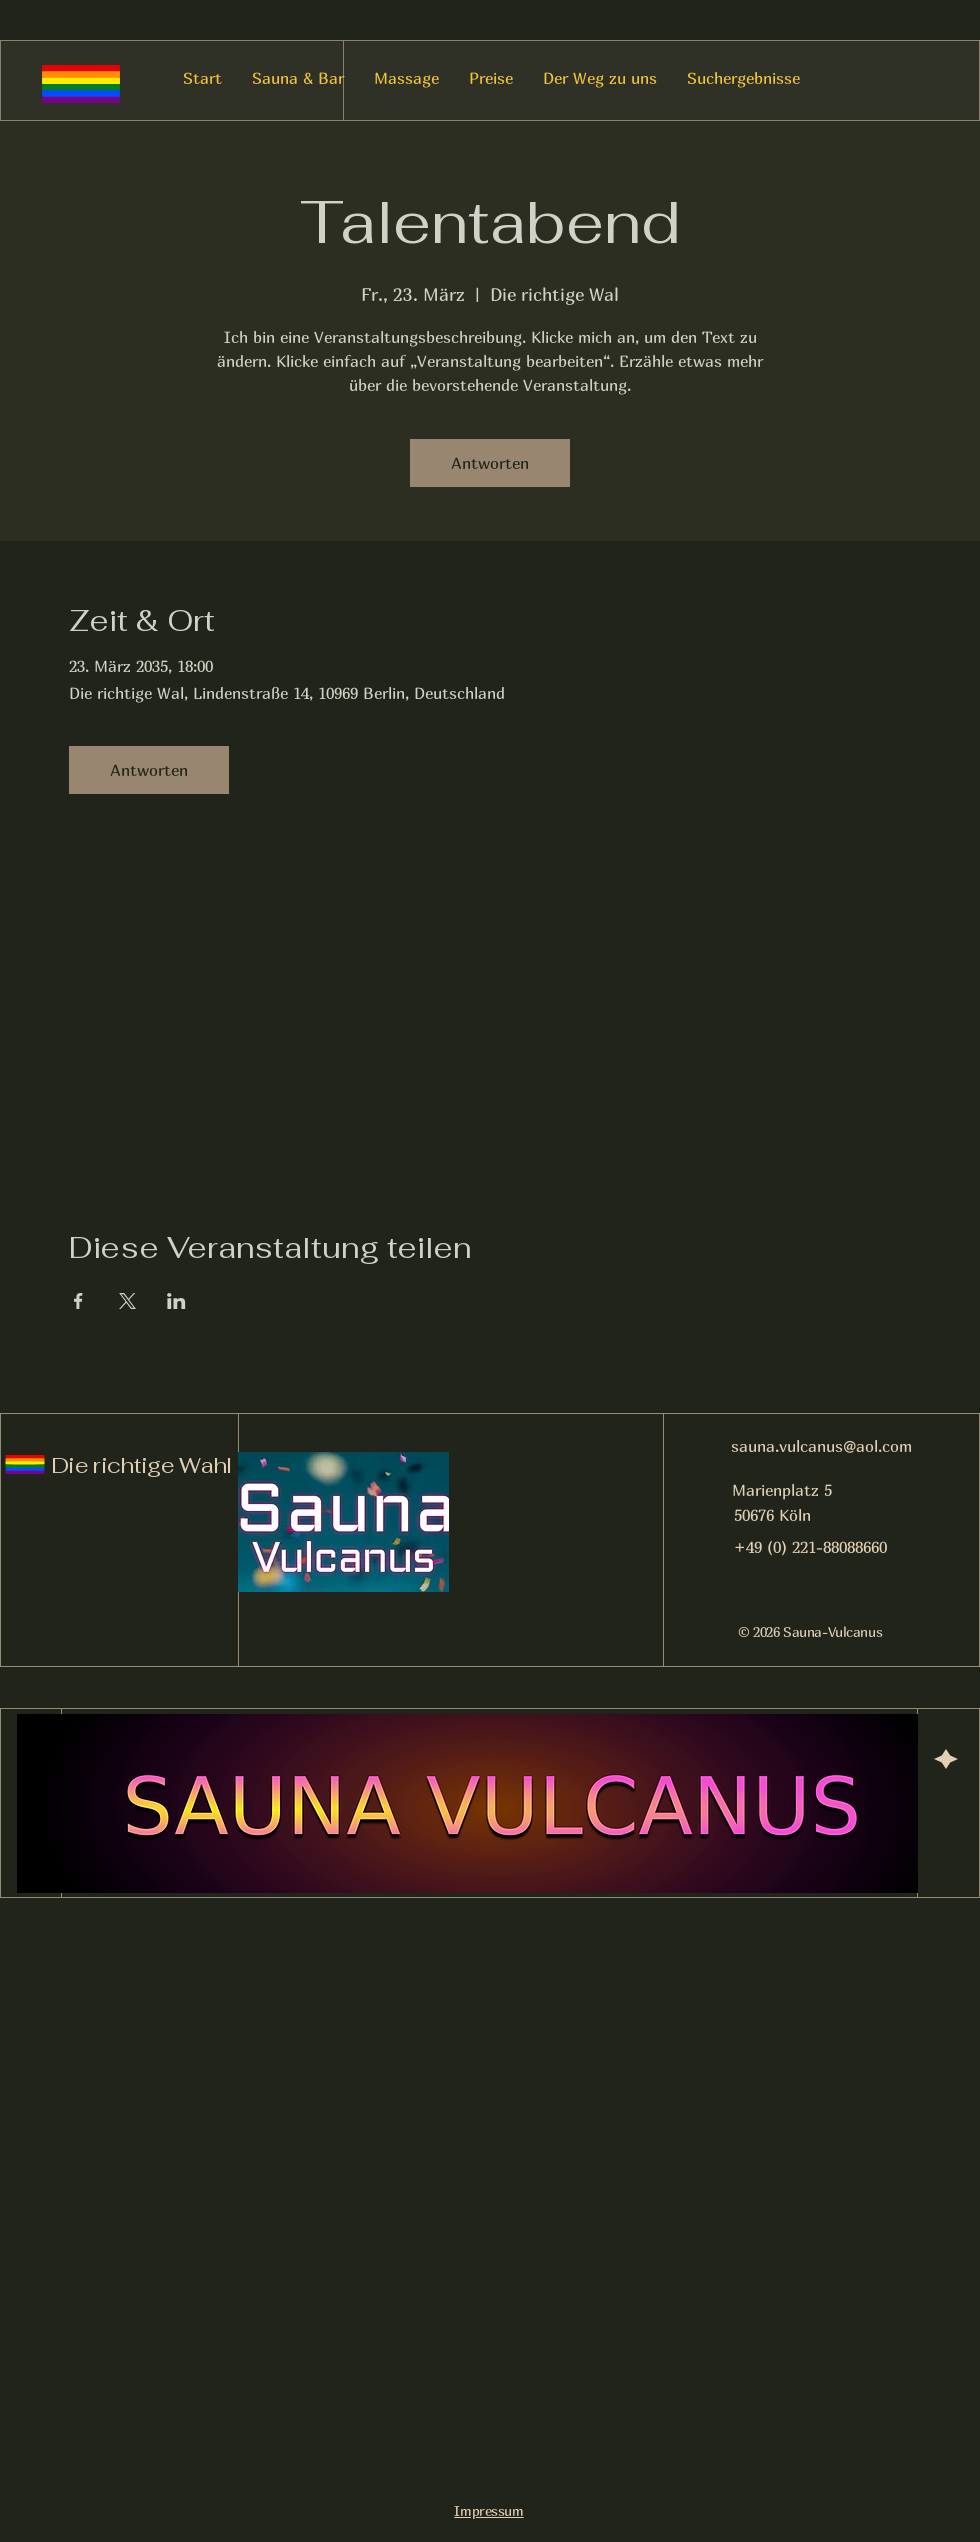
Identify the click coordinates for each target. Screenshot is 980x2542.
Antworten (490, 463)
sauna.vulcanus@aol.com (821, 1446)
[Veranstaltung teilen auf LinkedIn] (176, 1301)
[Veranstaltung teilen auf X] (127, 1301)
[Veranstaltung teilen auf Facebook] (78, 1301)
